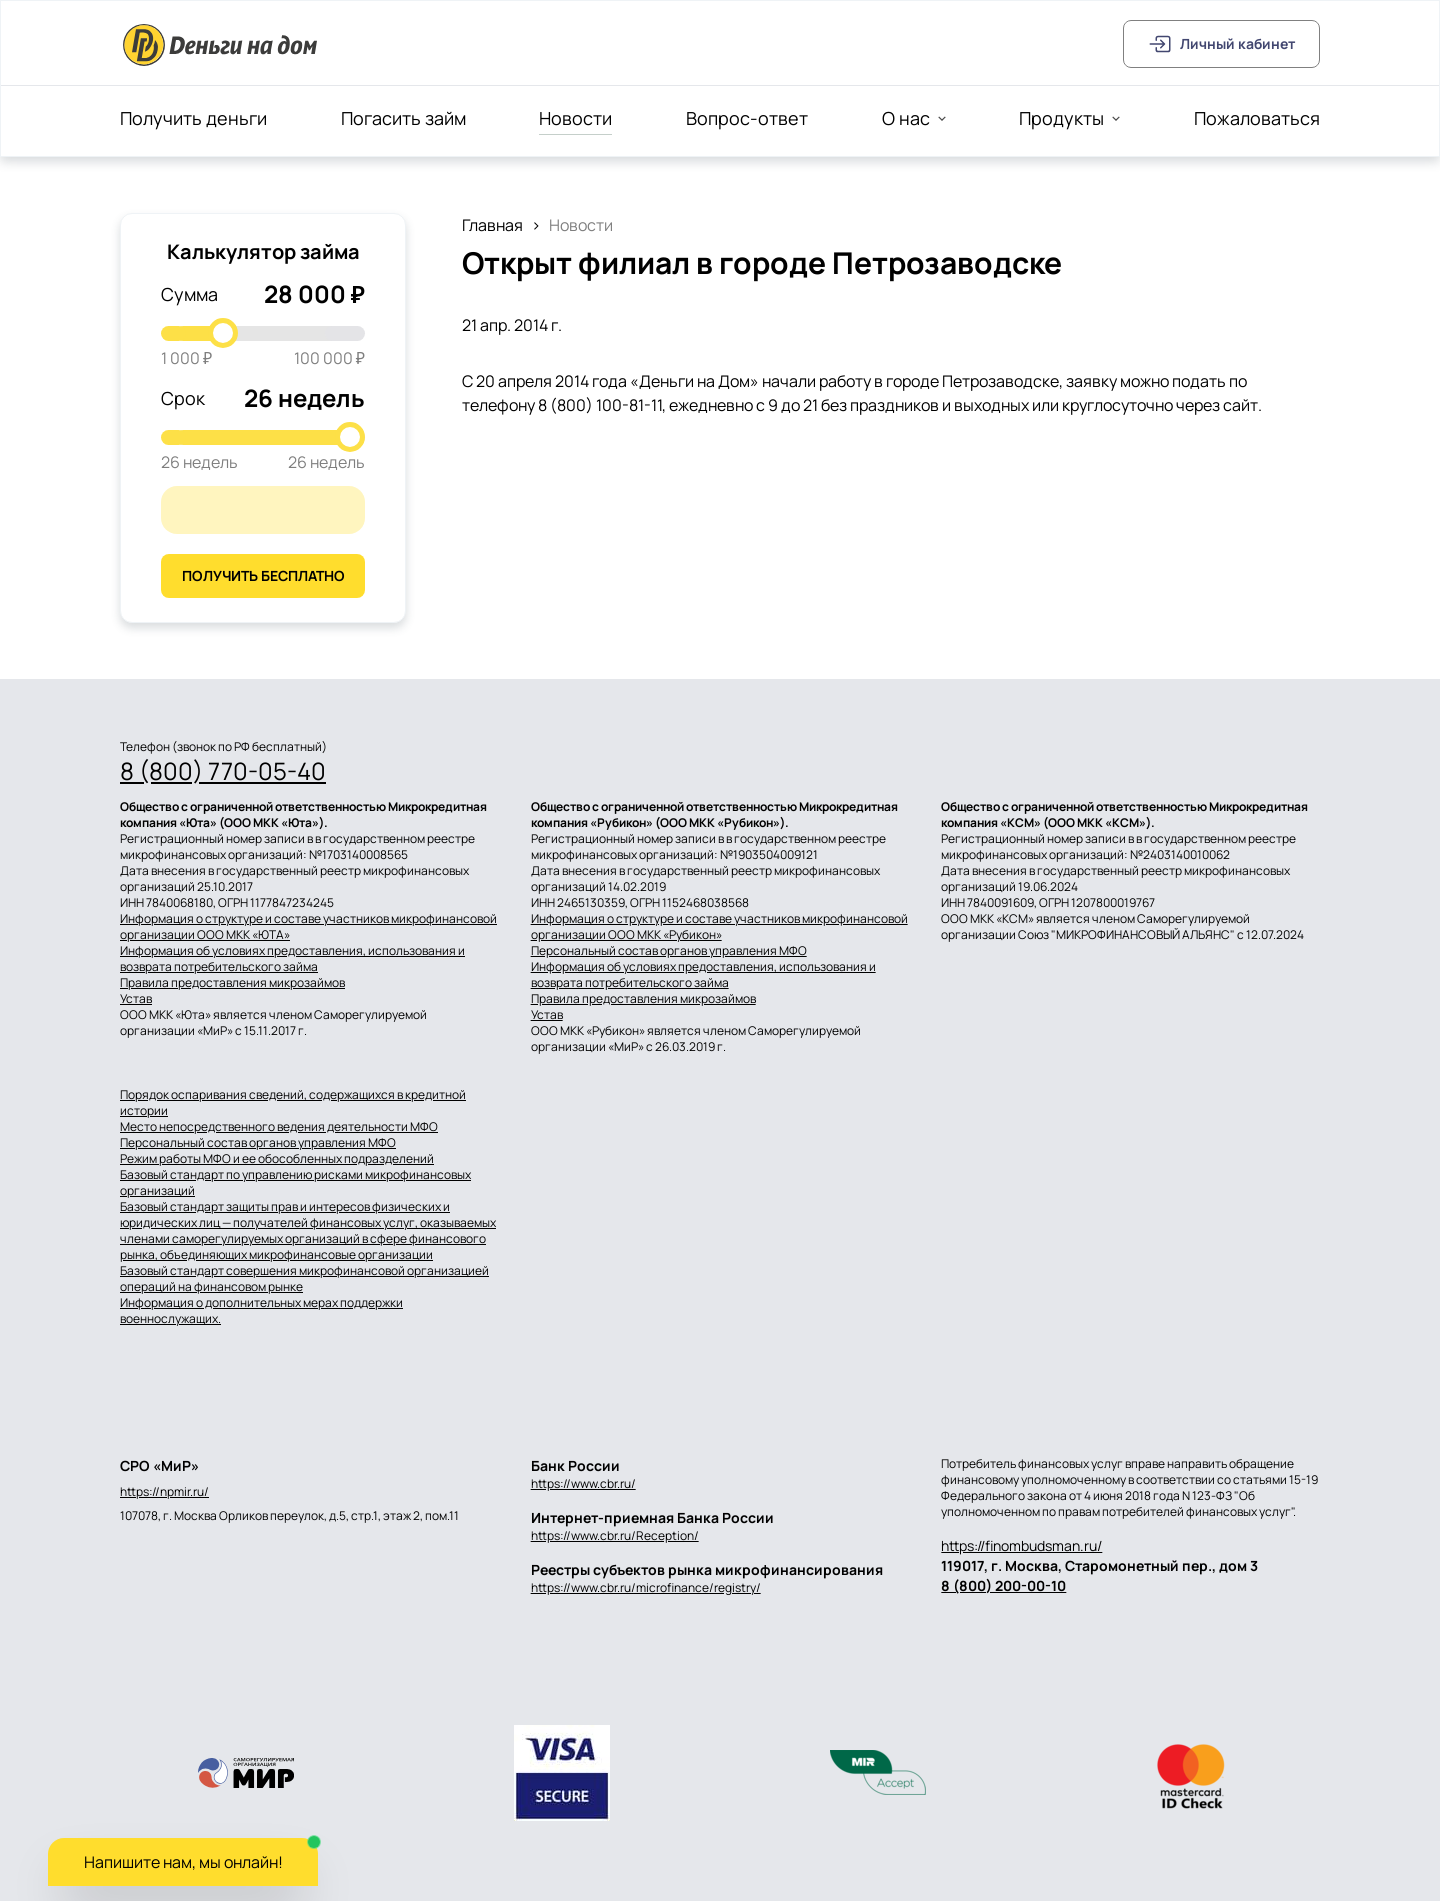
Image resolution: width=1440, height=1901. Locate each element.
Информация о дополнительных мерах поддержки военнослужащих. (261, 1311)
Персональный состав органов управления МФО (669, 951)
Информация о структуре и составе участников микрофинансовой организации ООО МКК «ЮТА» (308, 927)
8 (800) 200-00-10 (1003, 1585)
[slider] (223, 333)
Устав (136, 999)
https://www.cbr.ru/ (583, 1483)
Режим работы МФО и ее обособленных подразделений (277, 1159)
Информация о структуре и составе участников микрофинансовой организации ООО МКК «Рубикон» (719, 927)
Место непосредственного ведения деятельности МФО (279, 1127)
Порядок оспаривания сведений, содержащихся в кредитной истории (293, 1103)
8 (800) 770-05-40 (223, 771)
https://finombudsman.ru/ (1021, 1545)
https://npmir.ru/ (164, 1492)
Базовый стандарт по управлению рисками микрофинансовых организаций (295, 1183)
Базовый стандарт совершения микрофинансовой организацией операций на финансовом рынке (304, 1279)
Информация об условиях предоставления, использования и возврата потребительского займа (292, 959)
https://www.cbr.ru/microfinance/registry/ (646, 1587)
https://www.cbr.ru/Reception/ (615, 1535)
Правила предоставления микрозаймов (232, 983)
